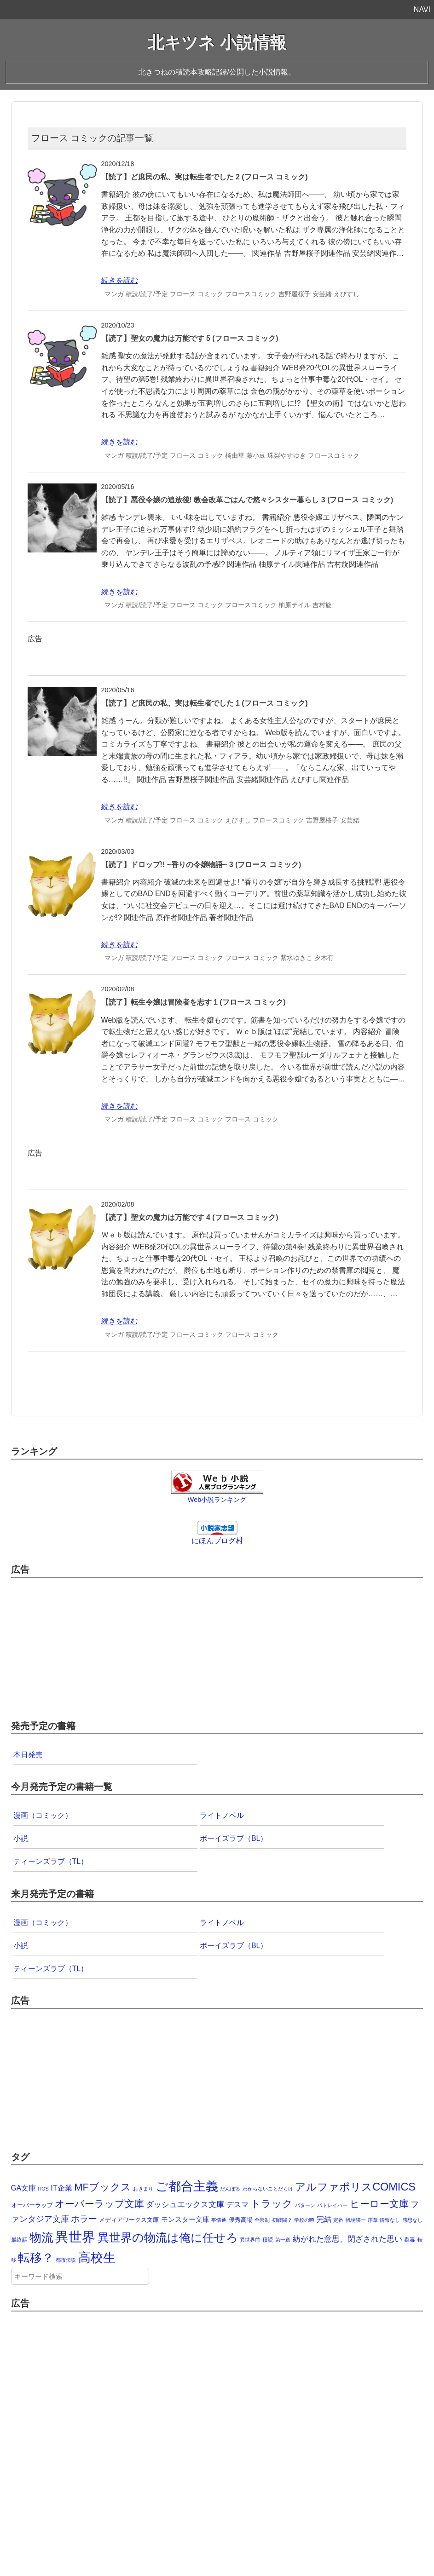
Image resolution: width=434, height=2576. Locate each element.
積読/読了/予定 (147, 294)
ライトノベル (222, 1815)
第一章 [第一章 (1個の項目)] (282, 2239)
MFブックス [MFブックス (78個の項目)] (102, 2187)
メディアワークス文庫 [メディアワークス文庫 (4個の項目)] (129, 2219)
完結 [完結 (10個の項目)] (324, 2219)
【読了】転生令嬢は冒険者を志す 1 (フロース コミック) (193, 1002)
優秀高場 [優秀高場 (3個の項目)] (241, 2219)
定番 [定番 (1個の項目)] (338, 2220)
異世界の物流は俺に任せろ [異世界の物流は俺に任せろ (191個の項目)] (168, 2237)
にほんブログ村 (217, 1541)
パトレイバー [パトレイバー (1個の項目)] (332, 2205)
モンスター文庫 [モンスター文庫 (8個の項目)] (185, 2219)
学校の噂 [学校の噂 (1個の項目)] (304, 2220)
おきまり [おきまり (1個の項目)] (143, 2188)
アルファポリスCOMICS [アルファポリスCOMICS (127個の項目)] (355, 2187)
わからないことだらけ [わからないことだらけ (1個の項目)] (268, 2188)
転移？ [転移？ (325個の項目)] (36, 2258)
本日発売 (28, 1755)
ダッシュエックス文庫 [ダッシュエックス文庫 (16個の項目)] (185, 2204)
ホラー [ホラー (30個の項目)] (84, 2219)
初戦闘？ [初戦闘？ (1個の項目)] (282, 2220)
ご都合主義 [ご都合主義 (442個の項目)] (187, 2186)
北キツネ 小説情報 (217, 42)
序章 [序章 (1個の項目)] (373, 2220)
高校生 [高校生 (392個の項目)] (97, 2258)
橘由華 (234, 455)
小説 (20, 1838)
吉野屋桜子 (294, 294)
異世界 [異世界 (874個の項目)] (75, 2236)
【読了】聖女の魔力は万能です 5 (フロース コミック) (189, 338)
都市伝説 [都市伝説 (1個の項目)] (66, 2260)
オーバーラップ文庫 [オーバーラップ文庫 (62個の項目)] (99, 2203)
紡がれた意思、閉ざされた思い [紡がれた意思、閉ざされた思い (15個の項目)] (347, 2239)
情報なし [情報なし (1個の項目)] (390, 2220)
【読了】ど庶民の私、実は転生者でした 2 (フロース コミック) (204, 177)
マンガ (114, 294)
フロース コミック (196, 294)
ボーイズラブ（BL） (234, 1838)
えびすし (346, 294)
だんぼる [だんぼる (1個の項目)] (230, 2188)
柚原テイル (294, 605)
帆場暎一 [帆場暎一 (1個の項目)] (356, 2220)
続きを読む (119, 280)
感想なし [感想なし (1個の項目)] (412, 2220)
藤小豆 (256, 455)
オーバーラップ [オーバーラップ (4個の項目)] (32, 2205)
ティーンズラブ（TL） (50, 1861)
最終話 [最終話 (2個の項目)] (19, 2240)
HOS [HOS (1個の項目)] (43, 2188)
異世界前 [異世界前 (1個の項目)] (250, 2239)
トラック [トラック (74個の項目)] (271, 2203)
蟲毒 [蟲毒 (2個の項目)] (409, 2240)
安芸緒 (322, 294)
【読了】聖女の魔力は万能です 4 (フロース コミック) (189, 1217)
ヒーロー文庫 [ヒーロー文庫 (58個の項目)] (379, 2203)
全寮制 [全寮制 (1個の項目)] (262, 2220)
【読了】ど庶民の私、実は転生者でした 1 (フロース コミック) (204, 703)
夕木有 (324, 957)
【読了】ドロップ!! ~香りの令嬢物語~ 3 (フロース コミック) (201, 864)
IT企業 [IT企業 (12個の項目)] (61, 2188)
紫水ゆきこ (296, 957)
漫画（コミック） (42, 1815)
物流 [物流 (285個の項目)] (41, 2237)
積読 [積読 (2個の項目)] (267, 2240)
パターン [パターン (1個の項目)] (305, 2205)
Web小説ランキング (217, 1499)
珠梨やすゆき (286, 455)
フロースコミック (251, 294)
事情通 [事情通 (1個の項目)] (218, 2220)
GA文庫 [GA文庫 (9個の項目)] (23, 2188)
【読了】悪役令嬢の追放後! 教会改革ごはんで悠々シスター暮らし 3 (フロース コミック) (247, 500)
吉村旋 (322, 605)
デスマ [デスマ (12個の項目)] (237, 2204)
